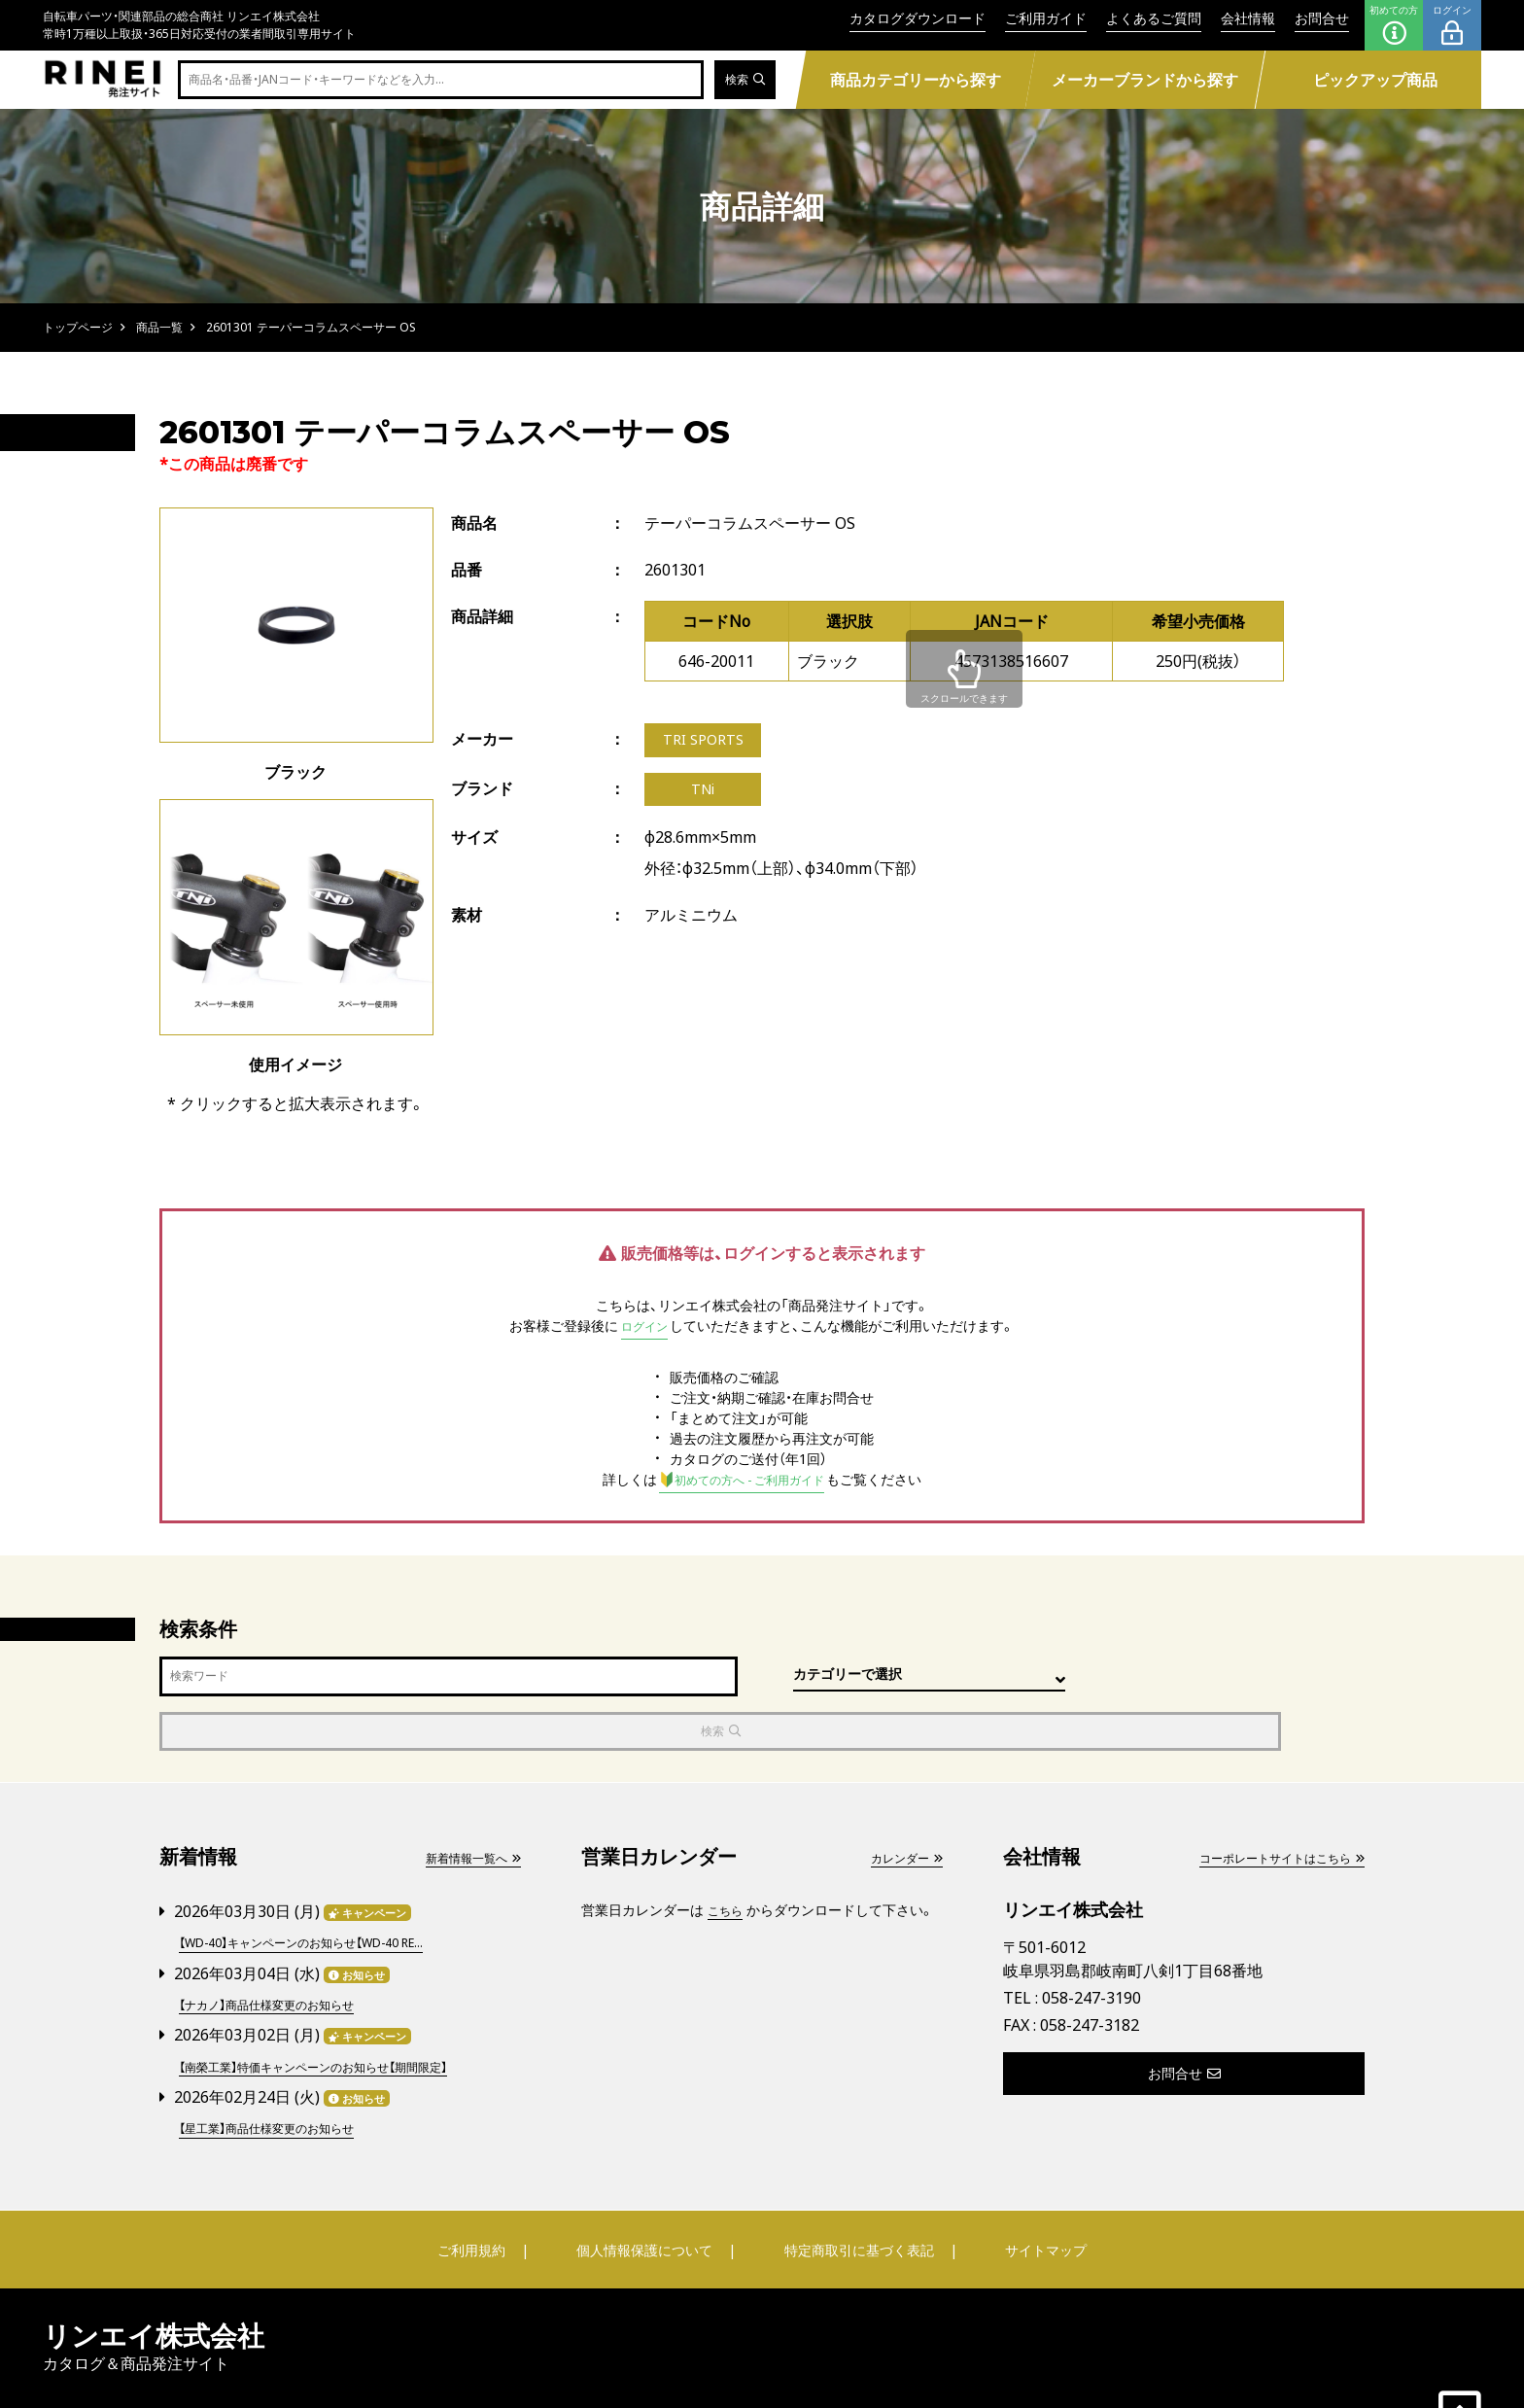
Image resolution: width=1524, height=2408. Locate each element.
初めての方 (1394, 25)
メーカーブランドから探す (1145, 79)
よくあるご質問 (1153, 18)
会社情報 (1248, 18)
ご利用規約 (487, 2190)
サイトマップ (1030, 2190)
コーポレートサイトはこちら (1268, 1805)
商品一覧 (159, 327)
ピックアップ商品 (1375, 79)
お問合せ (1322, 18)
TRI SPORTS (706, 741)
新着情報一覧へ (465, 1805)
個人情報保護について (647, 2190)
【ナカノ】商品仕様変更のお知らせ (281, 1948)
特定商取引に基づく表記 (854, 2190)
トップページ (78, 327)
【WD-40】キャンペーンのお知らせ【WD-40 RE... (322, 1888)
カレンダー (901, 1805)
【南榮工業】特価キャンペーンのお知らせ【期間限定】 (335, 2009)
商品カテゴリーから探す (914, 79)
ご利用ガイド (1046, 18)
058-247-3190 (1091, 1946)
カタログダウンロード (917, 18)
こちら (728, 1857)
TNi (703, 794)
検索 (742, 80)
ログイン (1452, 25)
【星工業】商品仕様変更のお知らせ (281, 2069)
